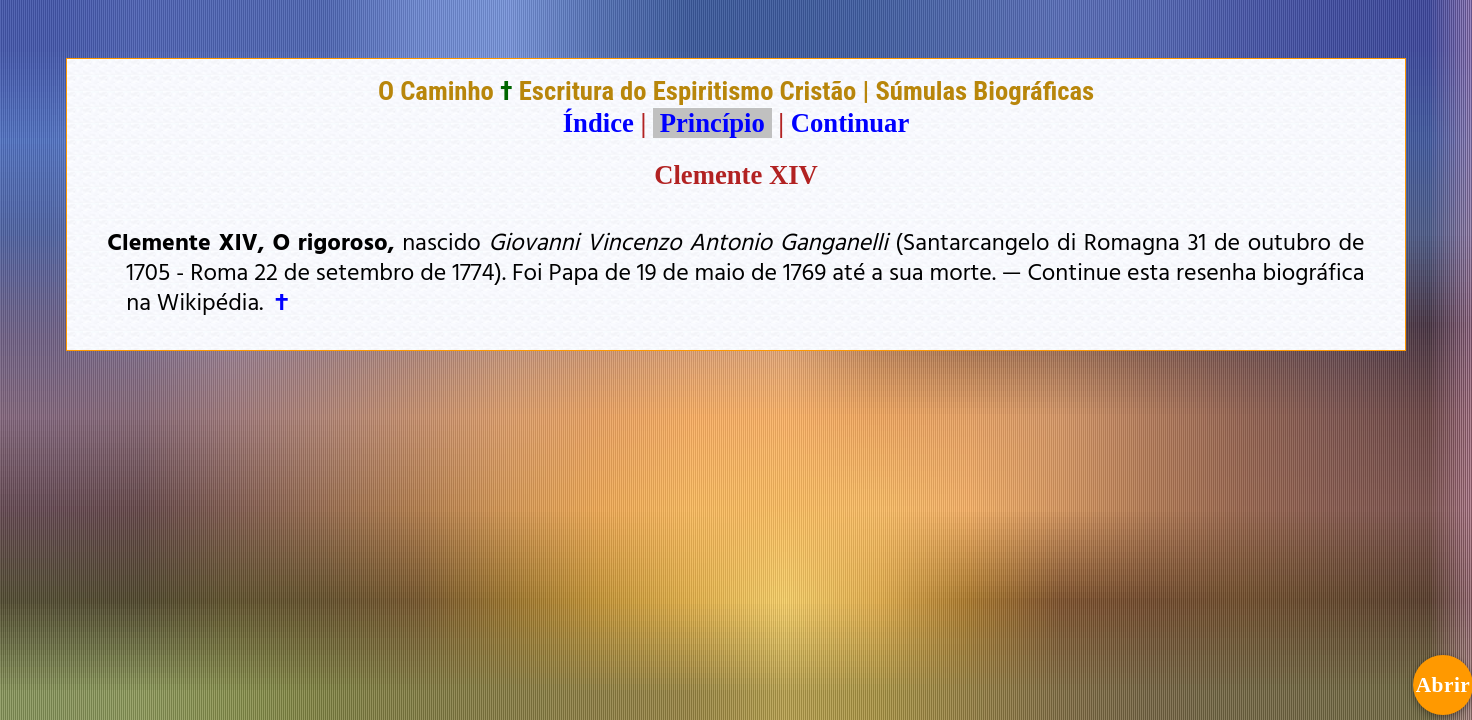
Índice (598, 123)
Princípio (712, 123)
